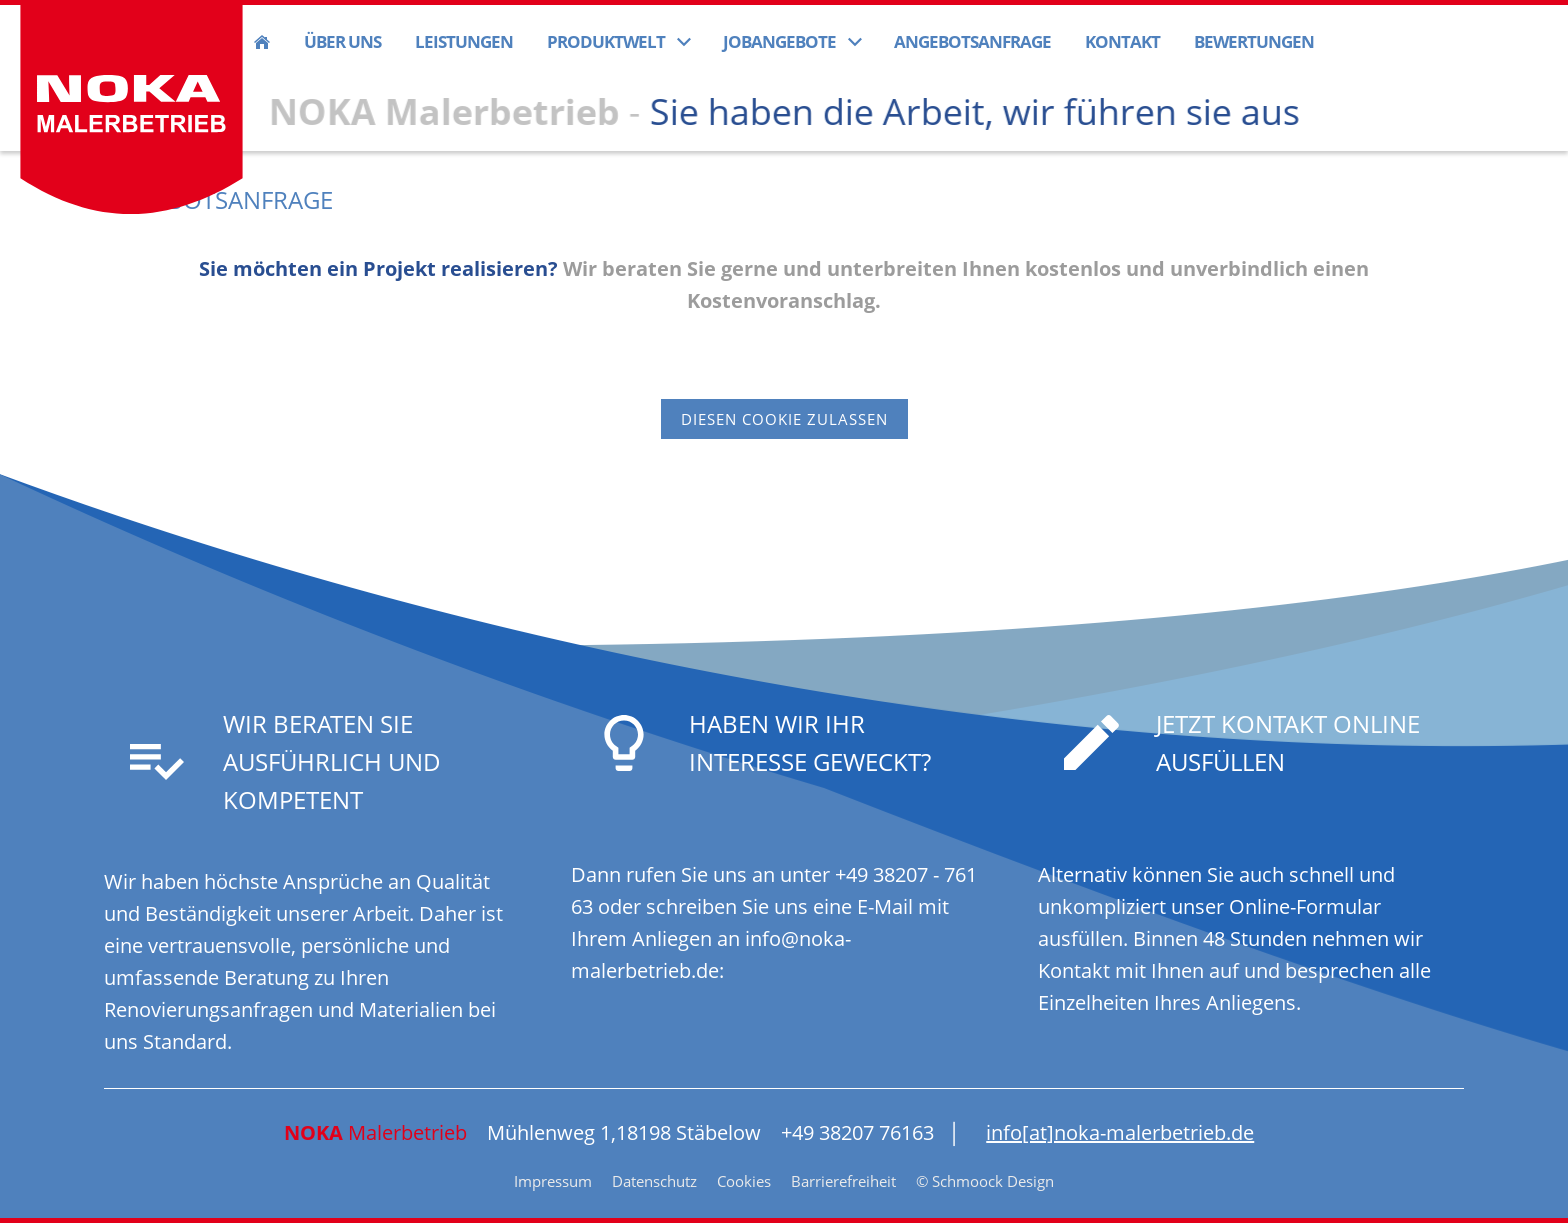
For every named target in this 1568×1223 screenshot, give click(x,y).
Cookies (744, 1181)
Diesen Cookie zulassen (784, 419)
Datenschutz (654, 1181)
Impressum (553, 1181)
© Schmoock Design (985, 1181)
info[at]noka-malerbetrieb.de (1120, 1132)
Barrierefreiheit (843, 1181)
